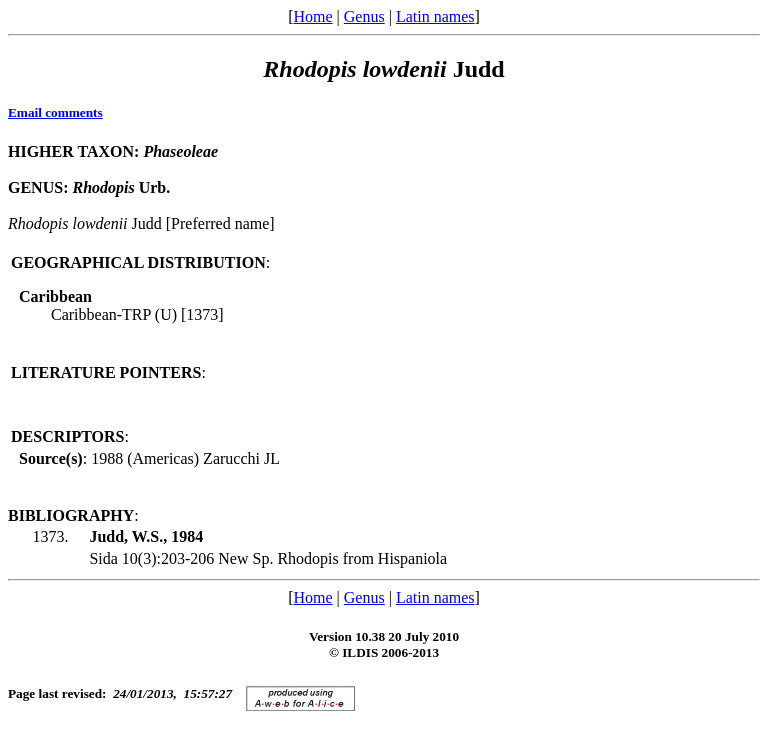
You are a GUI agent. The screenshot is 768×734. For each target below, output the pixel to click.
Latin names (435, 16)
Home (312, 16)
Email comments (55, 112)
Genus (364, 16)
